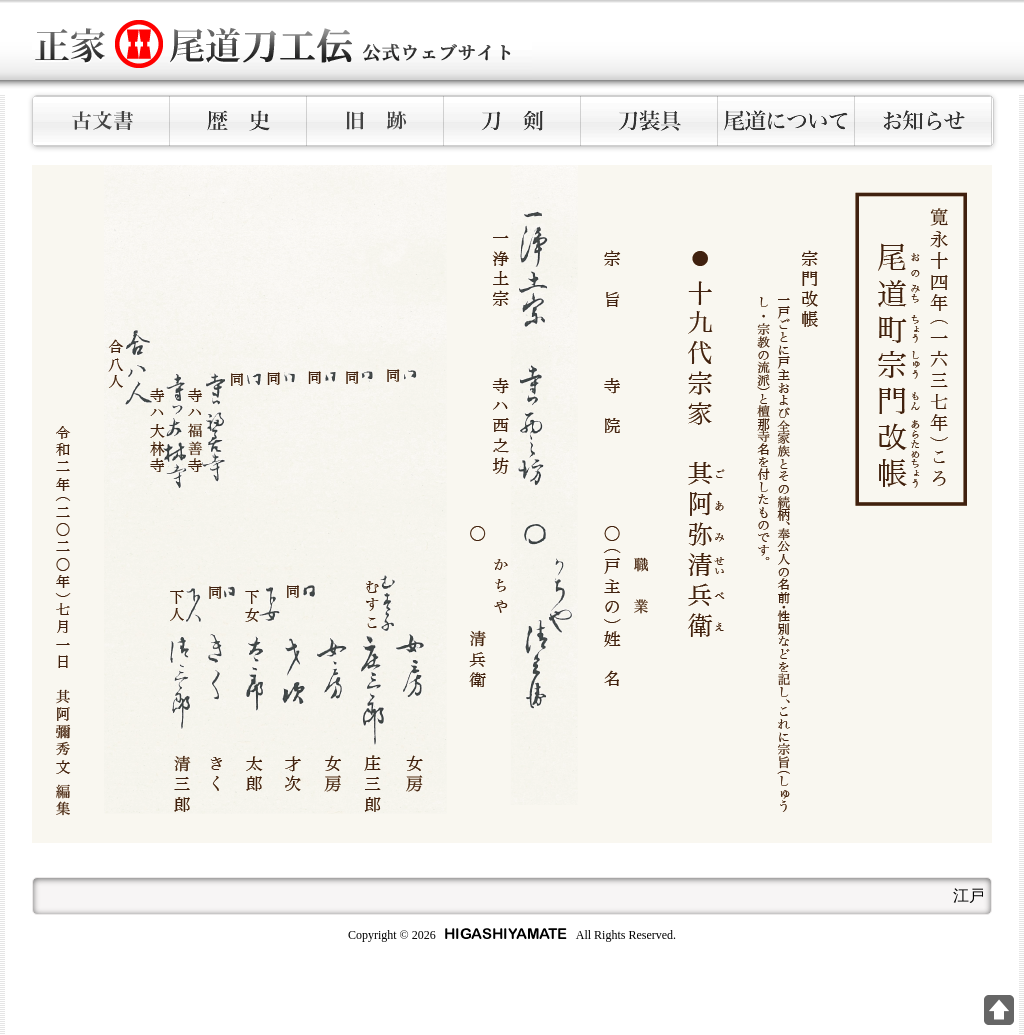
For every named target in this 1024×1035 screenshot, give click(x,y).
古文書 (101, 121)
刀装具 (649, 121)
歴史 (238, 121)
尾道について (786, 121)
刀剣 (512, 121)
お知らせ (923, 121)
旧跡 (375, 121)
